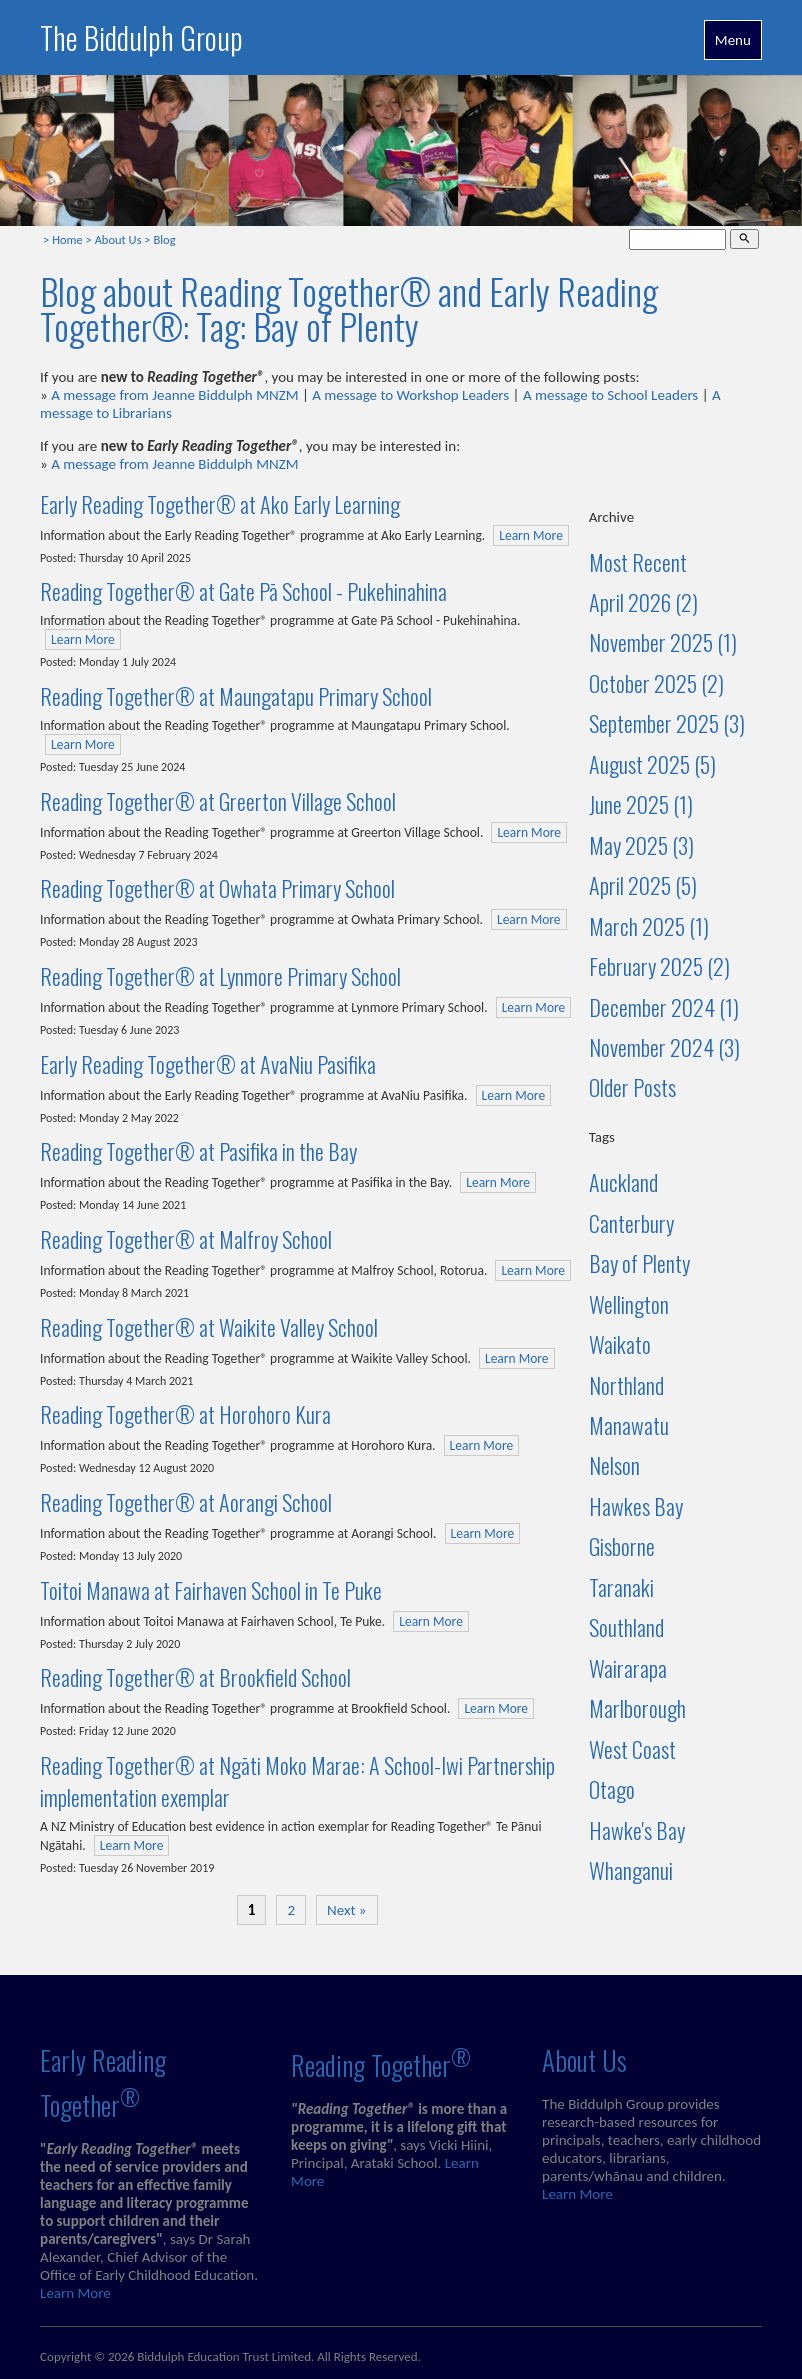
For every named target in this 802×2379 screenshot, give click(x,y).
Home (67, 239)
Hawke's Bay (637, 1830)
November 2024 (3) (664, 1047)
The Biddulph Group (141, 37)
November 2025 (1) (663, 642)
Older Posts (632, 1087)
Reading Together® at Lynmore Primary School (220, 976)
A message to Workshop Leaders (410, 395)
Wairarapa (628, 1668)
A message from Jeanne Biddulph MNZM (174, 395)
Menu (733, 40)
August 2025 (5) (652, 764)
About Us (118, 239)
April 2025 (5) (643, 885)
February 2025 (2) (659, 966)
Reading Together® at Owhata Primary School (217, 888)
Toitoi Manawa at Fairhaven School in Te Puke (211, 1590)
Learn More (531, 535)
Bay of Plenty (639, 1263)
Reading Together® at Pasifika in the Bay (198, 1151)
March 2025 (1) (649, 926)
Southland (626, 1627)
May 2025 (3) (641, 845)
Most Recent (638, 562)
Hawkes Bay (636, 1506)
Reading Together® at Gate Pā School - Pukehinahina (243, 591)
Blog (164, 239)
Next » (347, 1910)
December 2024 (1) (664, 1007)
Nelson (614, 1465)
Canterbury (631, 1223)
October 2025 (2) (656, 683)
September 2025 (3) (667, 723)
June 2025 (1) (641, 804)
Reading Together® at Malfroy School (186, 1239)
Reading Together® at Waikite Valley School (209, 1327)
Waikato (620, 1344)
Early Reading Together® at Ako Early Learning (220, 504)
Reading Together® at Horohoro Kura (185, 1414)
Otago (612, 1789)
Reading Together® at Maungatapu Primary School (236, 696)
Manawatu (629, 1425)
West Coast (632, 1749)
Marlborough (637, 1708)
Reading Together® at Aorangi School (186, 1502)
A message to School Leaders (610, 395)
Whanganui (631, 1870)
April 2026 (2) (643, 602)
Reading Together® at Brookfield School (195, 1677)
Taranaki (621, 1587)
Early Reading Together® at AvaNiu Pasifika (208, 1064)
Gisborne (622, 1546)
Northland (626, 1385)
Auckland (623, 1182)
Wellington (629, 1304)
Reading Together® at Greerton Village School (218, 801)
